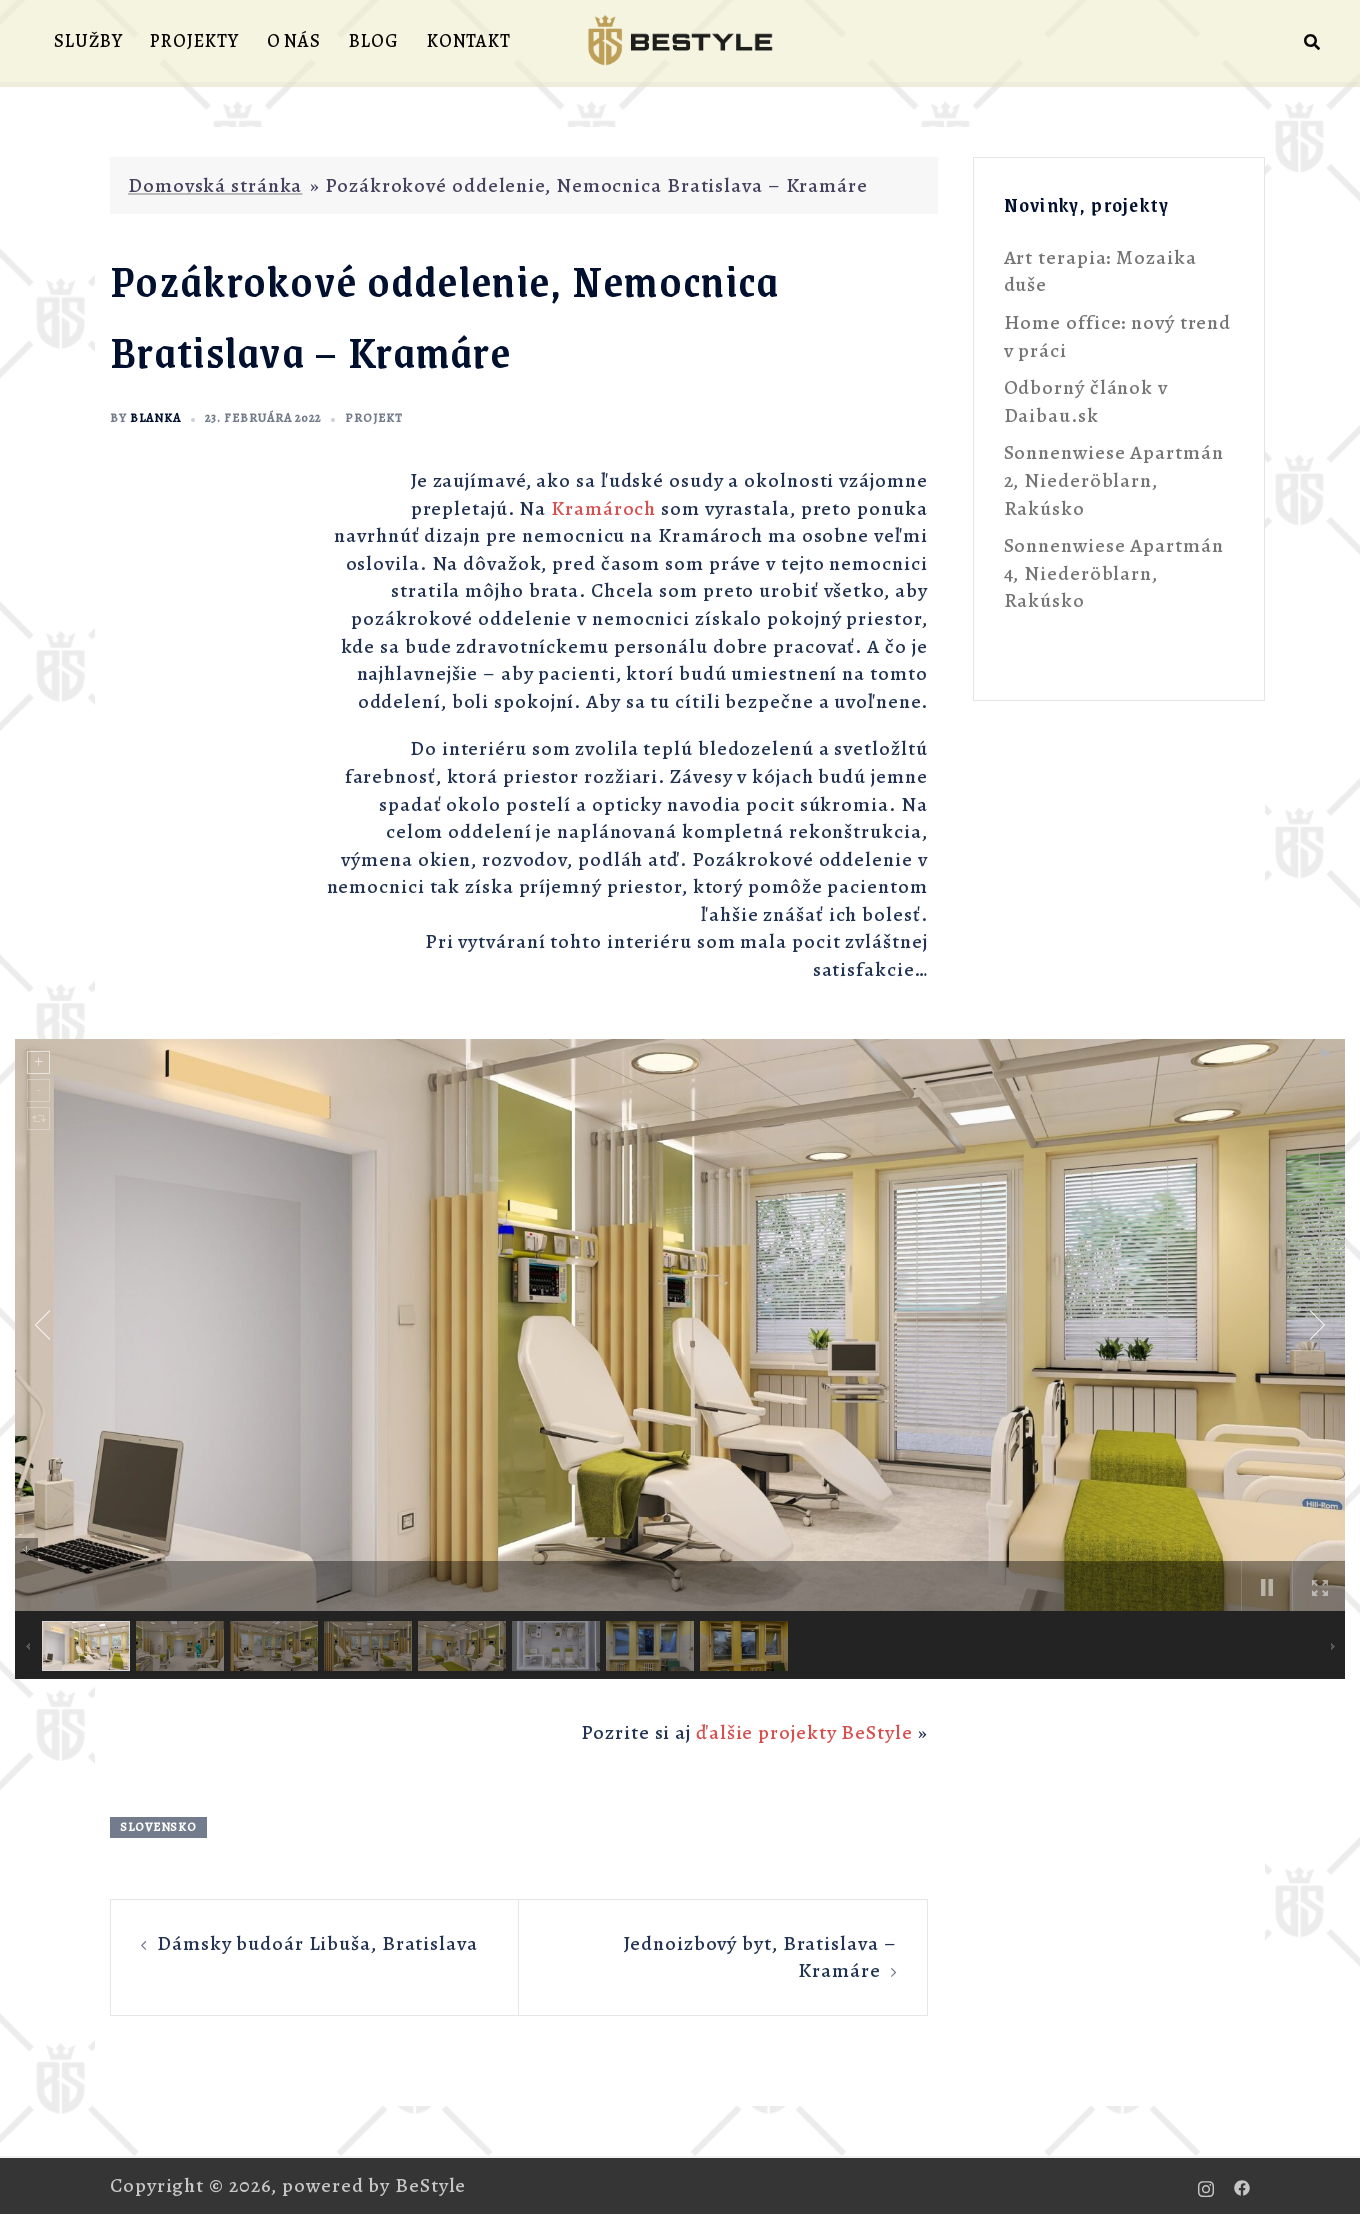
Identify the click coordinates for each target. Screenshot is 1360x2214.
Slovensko (158, 1827)
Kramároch (603, 508)
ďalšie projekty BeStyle (804, 1732)
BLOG (374, 41)
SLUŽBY (88, 41)
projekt (374, 418)
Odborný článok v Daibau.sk (1086, 401)
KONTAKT (469, 41)
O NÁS (294, 41)
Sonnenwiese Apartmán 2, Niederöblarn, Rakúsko (1114, 480)
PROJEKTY (194, 41)
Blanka (155, 418)
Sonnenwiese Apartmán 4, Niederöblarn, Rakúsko (1114, 573)
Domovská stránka (215, 185)
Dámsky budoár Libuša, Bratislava (317, 1943)
